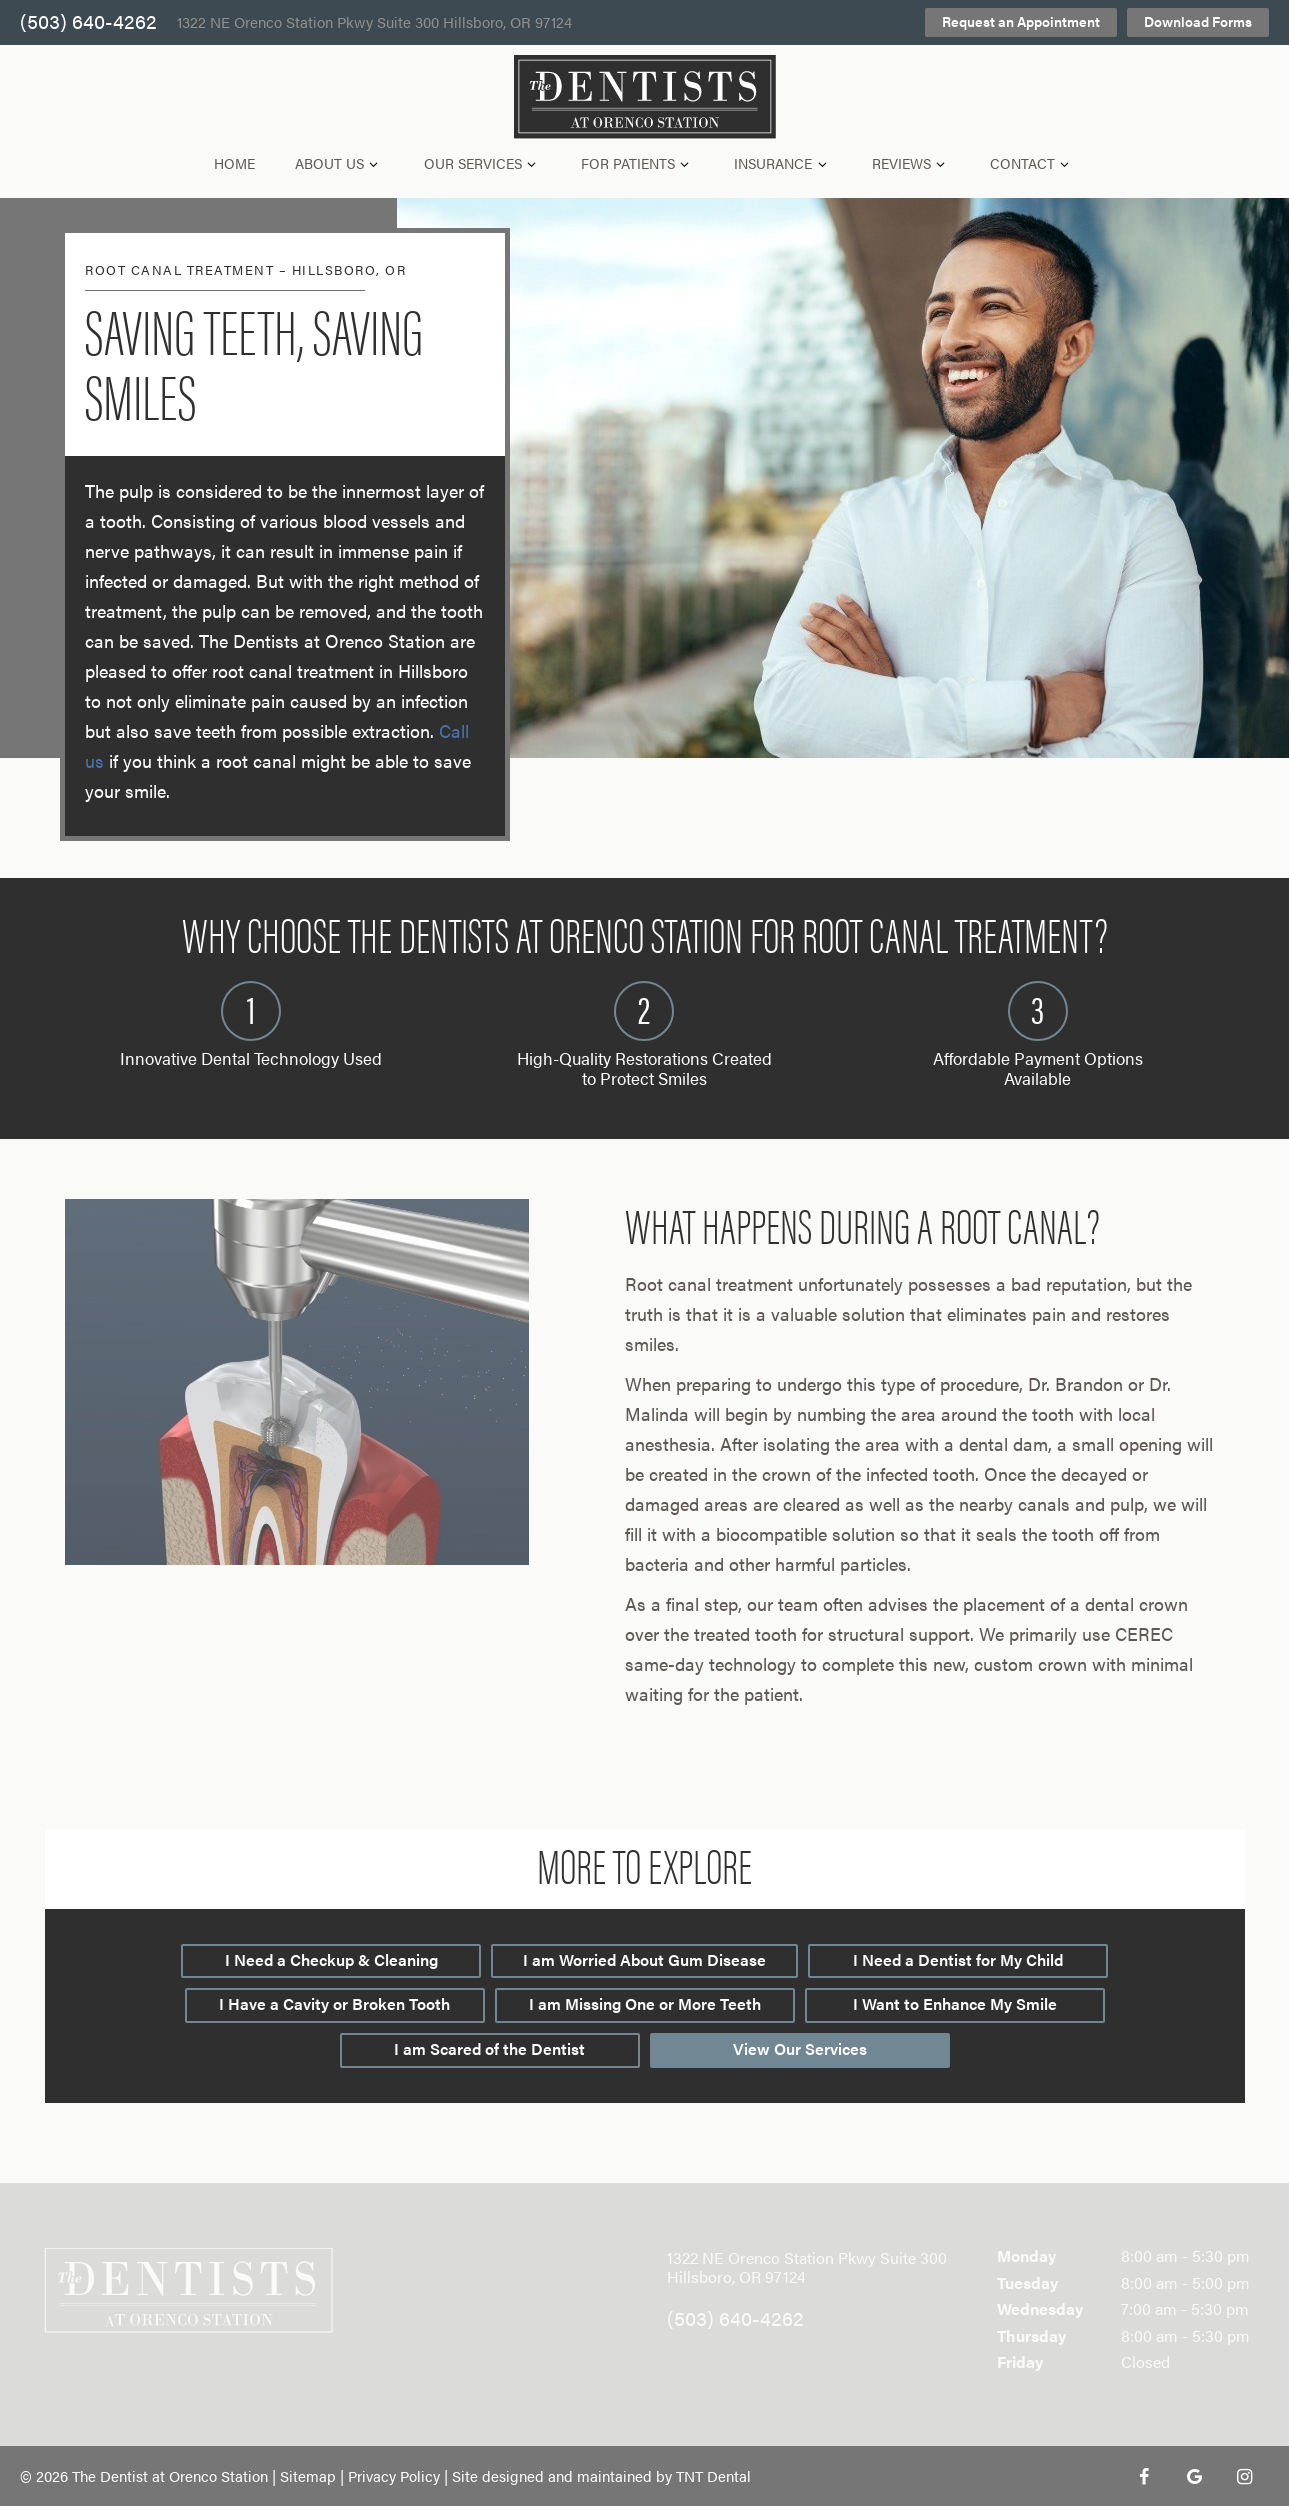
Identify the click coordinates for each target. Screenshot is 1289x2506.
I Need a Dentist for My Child (958, 1959)
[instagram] (1244, 2476)
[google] (1194, 2476)
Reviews (911, 163)
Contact (1032, 163)
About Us (339, 163)
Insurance (783, 163)
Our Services (483, 163)
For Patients (638, 163)
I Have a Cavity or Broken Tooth (334, 2003)
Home (234, 163)
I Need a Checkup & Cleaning (331, 1959)
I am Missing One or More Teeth (645, 2003)
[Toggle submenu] (374, 163)
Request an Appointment (1021, 21)
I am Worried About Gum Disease (644, 1959)
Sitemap (308, 2475)
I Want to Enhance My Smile (955, 2003)
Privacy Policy (394, 2475)
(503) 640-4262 (88, 22)
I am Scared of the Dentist (489, 2048)
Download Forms (1198, 21)
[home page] (644, 97)
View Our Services (800, 2048)
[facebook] (1144, 2476)
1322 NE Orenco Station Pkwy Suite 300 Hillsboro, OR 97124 (374, 23)
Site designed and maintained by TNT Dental (601, 2475)
